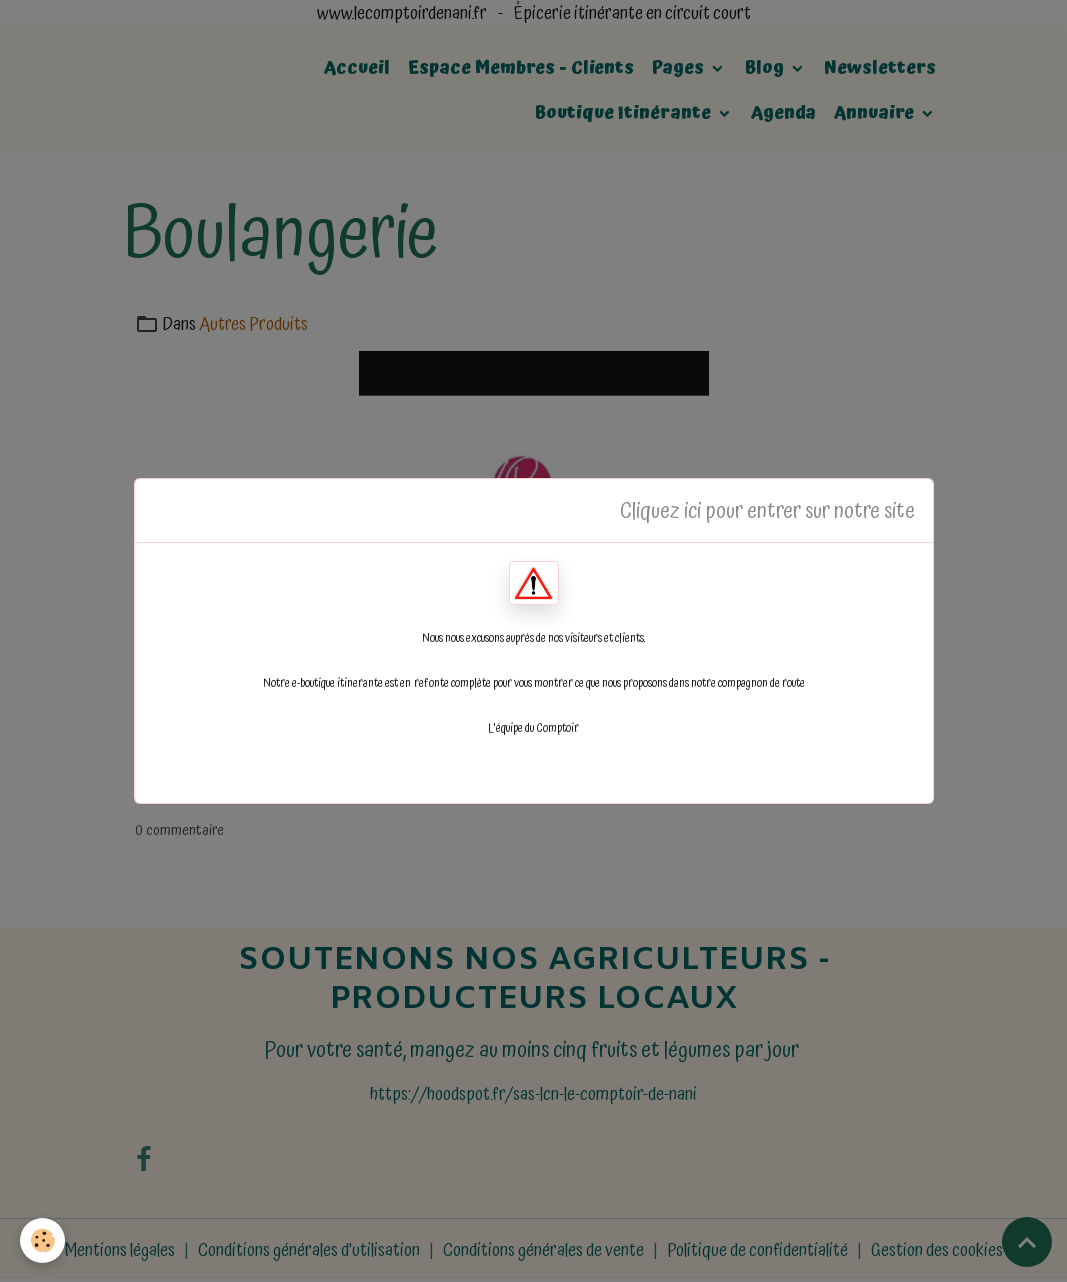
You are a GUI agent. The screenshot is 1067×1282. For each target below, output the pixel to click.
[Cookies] (42, 1240)
